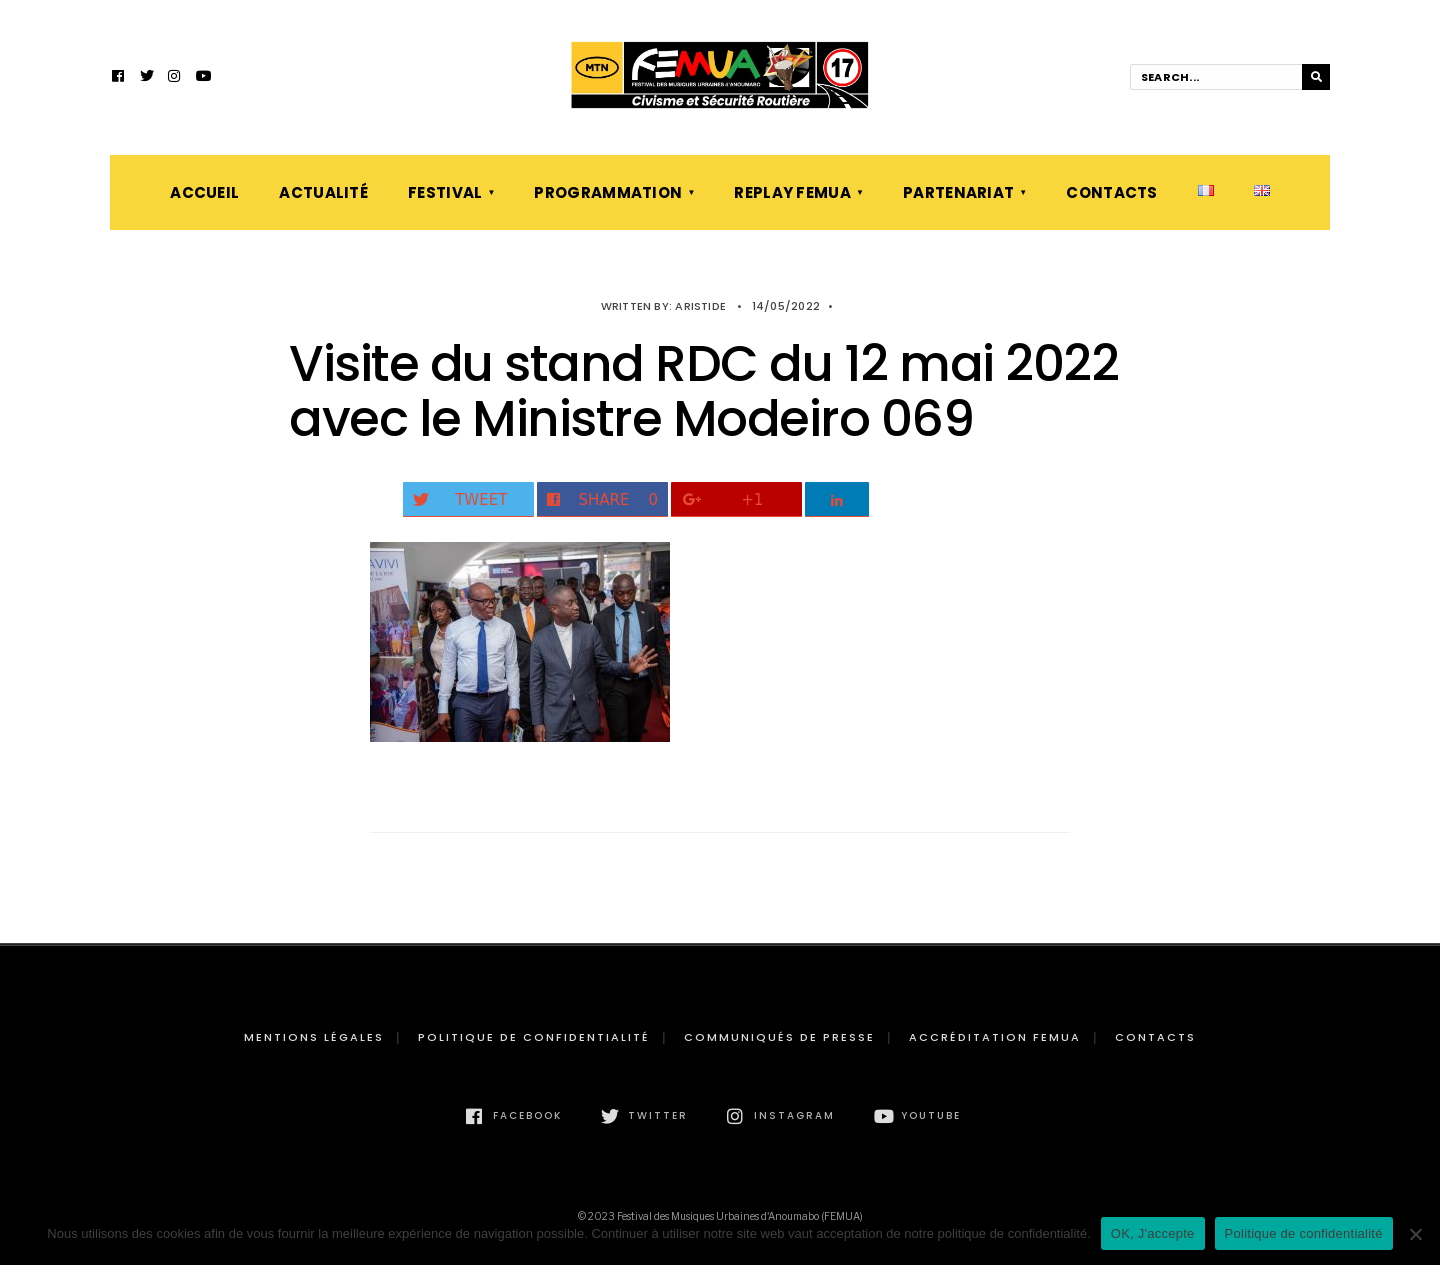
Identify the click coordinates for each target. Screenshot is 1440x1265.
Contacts (1111, 192)
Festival (445, 192)
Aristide (700, 306)
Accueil (204, 192)
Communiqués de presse (779, 1037)
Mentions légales (314, 1037)
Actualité (323, 192)
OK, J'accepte (1153, 1233)
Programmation (608, 192)
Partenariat (958, 192)
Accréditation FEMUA (995, 1037)
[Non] (1415, 1234)
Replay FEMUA (792, 192)
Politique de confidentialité (534, 1037)
